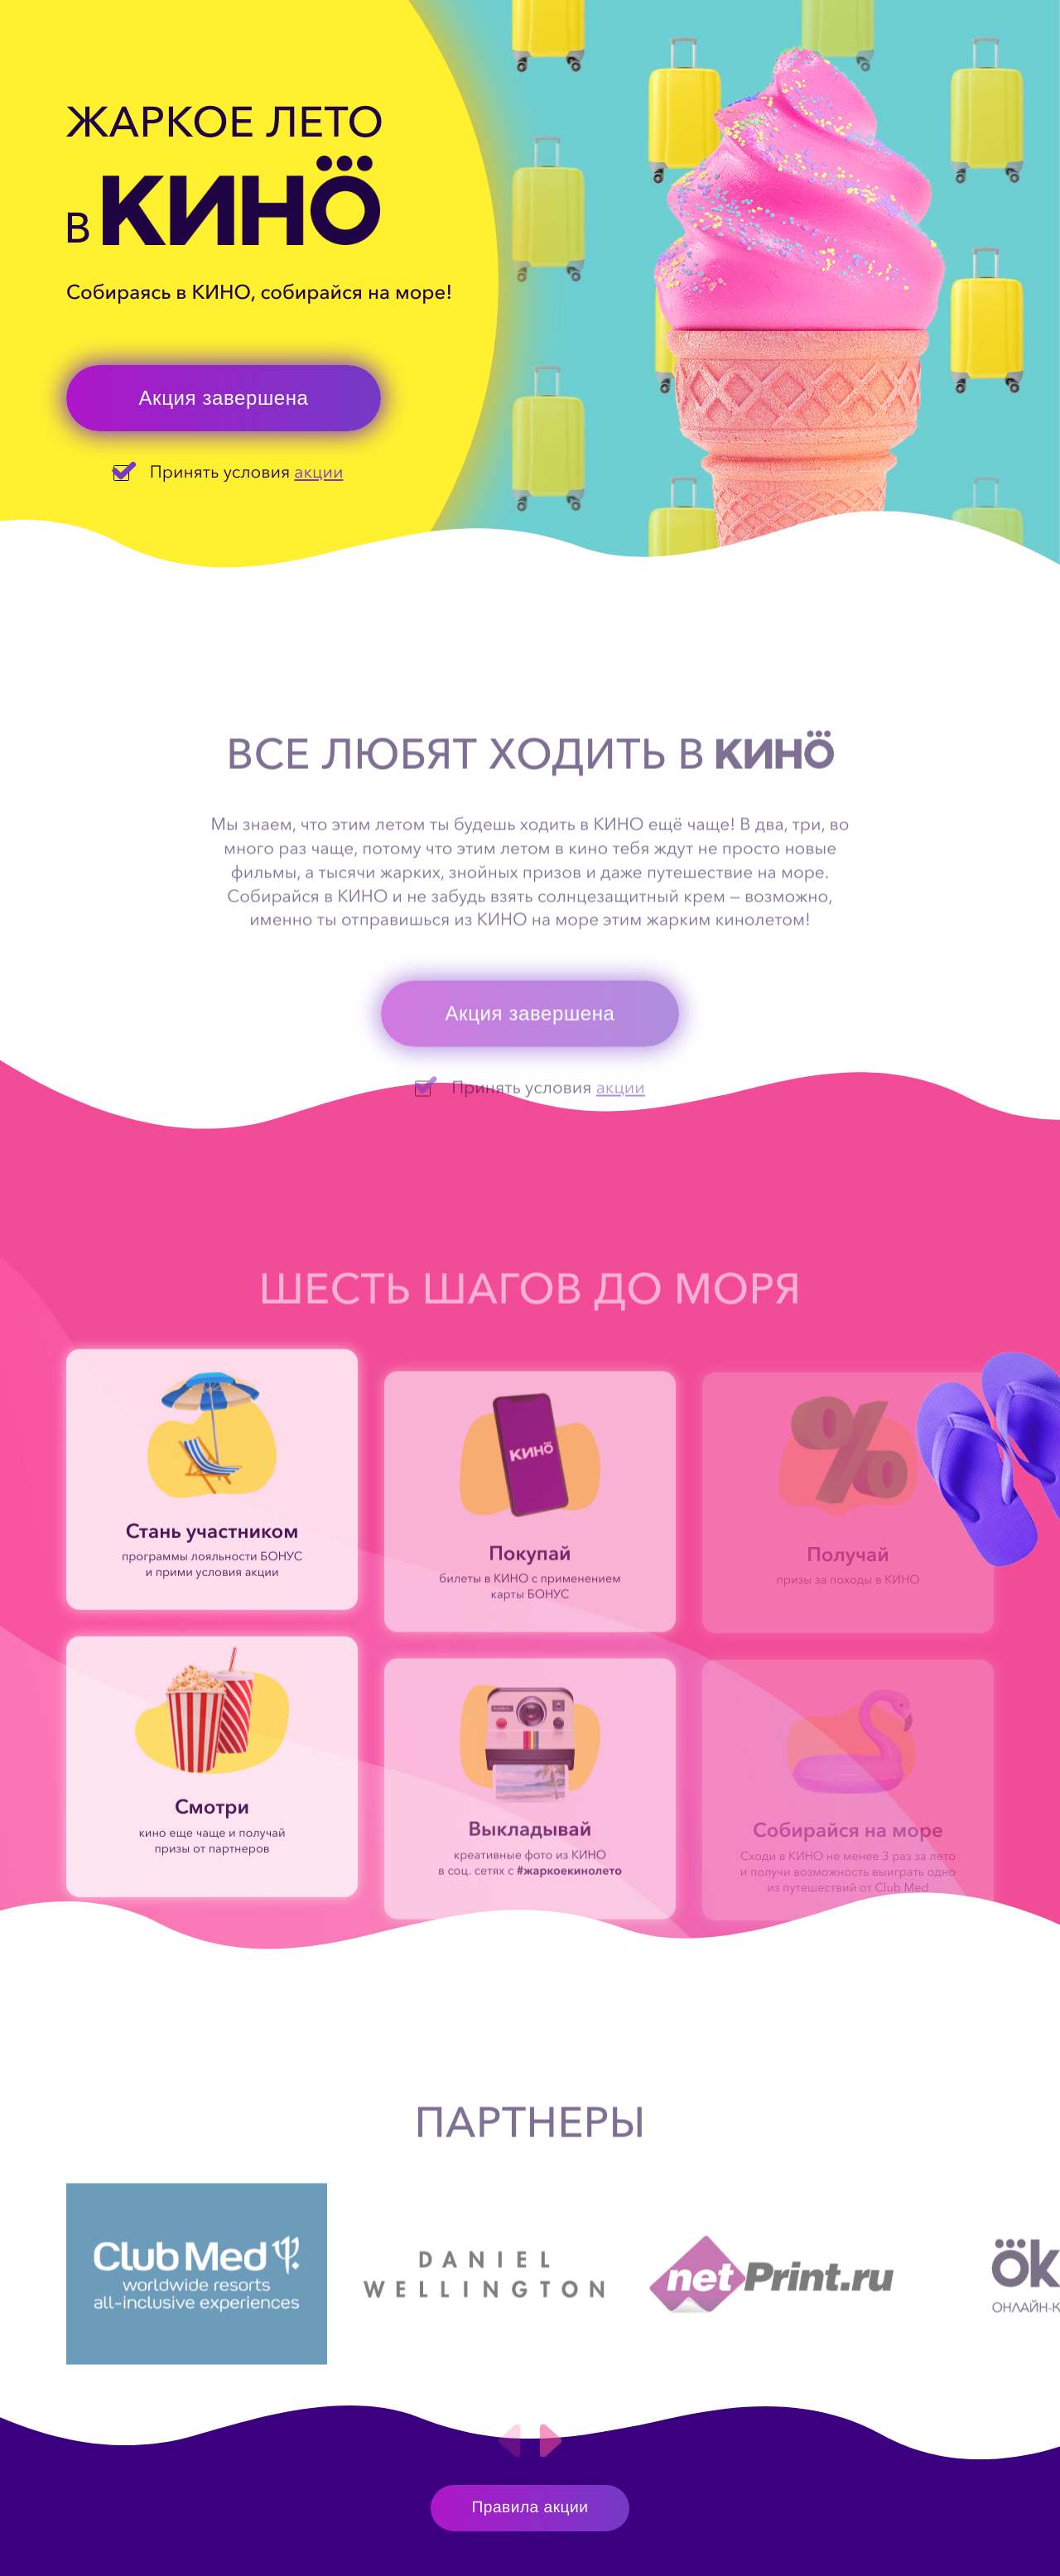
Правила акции (530, 2507)
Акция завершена (223, 398)
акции (318, 472)
